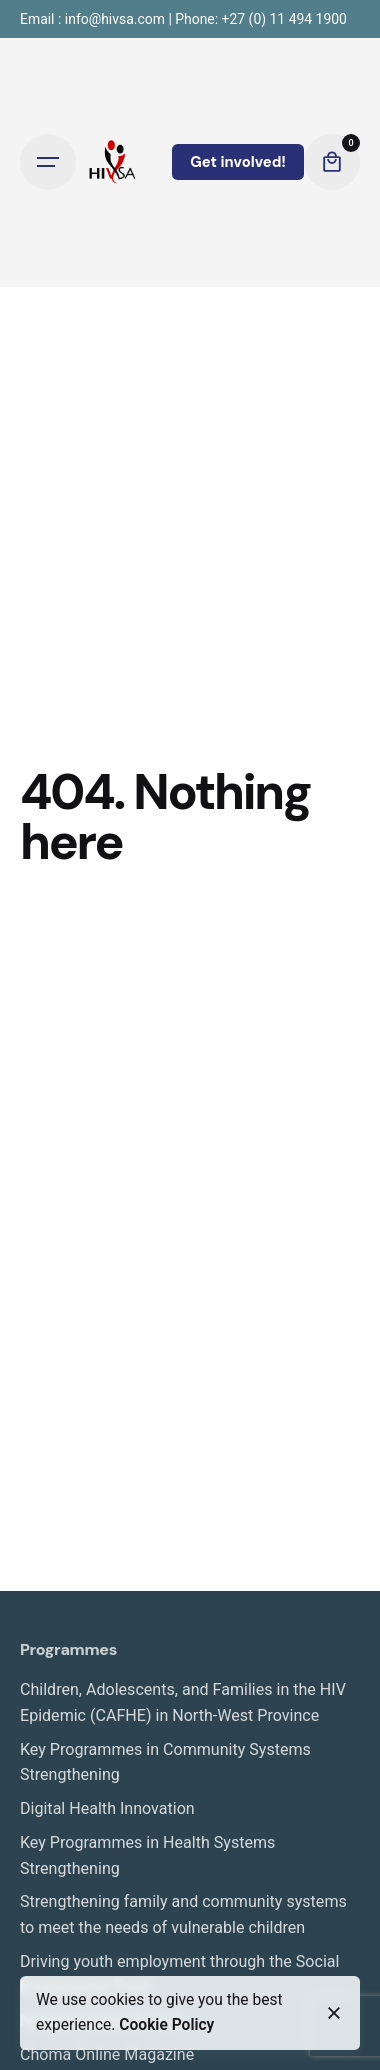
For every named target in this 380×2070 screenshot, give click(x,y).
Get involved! (238, 162)
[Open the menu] (48, 162)
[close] (334, 2013)
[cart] (332, 162)
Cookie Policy (166, 2025)
